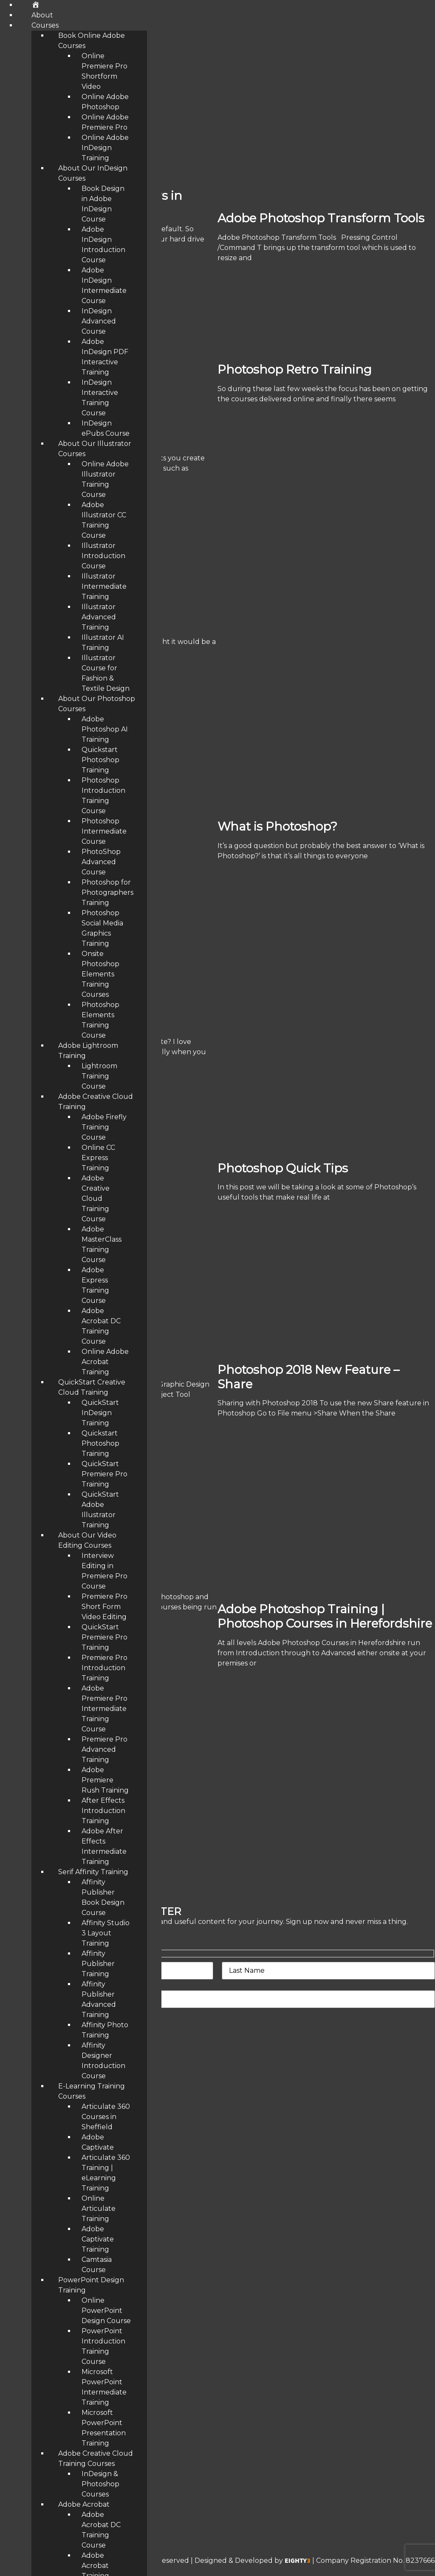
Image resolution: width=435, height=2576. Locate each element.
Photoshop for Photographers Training (66, 2315)
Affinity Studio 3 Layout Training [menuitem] (106, 1933)
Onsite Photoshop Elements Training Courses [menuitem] (100, 974)
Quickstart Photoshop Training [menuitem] (100, 760)
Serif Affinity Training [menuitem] (93, 1872)
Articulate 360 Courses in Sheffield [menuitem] (106, 2116)
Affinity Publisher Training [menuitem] (98, 1963)
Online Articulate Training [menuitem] (99, 2208)
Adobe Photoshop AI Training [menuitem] (105, 729)
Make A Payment (29, 2231)
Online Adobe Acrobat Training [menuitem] (105, 1362)
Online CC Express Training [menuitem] (98, 1157)
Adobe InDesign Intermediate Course (63, 2336)
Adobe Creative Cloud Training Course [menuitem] (96, 1198)
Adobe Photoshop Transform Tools (321, 218)
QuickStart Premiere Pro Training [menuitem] (104, 1474)
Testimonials (21, 2124)
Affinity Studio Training (38, 2379)
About (11, 2146)
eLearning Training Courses (46, 2167)
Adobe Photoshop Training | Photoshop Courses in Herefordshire (325, 1616)
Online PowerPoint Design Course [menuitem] (106, 2310)
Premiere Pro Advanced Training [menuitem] (104, 1749)
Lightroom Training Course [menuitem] (99, 1076)
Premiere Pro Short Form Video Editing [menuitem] (104, 1606)
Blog (8, 2209)
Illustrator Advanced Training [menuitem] (99, 617)
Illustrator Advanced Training (49, 2293)
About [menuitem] (42, 15)
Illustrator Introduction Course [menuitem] (103, 556)
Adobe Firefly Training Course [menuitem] (104, 1127)
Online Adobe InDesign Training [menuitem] (105, 147)
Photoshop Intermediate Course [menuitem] (104, 831)
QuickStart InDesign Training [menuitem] (100, 1413)
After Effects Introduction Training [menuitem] (103, 1810)
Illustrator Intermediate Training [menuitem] (104, 586)
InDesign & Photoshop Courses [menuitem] (100, 2484)
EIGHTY (298, 2560)
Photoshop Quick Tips (283, 1168)
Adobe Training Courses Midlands (56, 2103)
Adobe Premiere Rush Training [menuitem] (105, 1780)
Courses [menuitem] (45, 25)
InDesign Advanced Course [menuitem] (99, 321)
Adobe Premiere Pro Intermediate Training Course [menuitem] (104, 1708)
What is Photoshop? (277, 826)
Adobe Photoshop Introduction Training (68, 2357)
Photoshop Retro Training (295, 369)
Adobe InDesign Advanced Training (60, 2272)
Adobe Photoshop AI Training (50, 2400)
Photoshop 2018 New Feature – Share (308, 1376)
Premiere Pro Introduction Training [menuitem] (104, 1668)
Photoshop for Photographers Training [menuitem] (107, 892)
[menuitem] (35, 5)
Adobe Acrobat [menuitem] (84, 2504)
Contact (13, 2188)
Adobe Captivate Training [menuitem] (98, 2239)
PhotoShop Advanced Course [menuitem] (101, 862)
